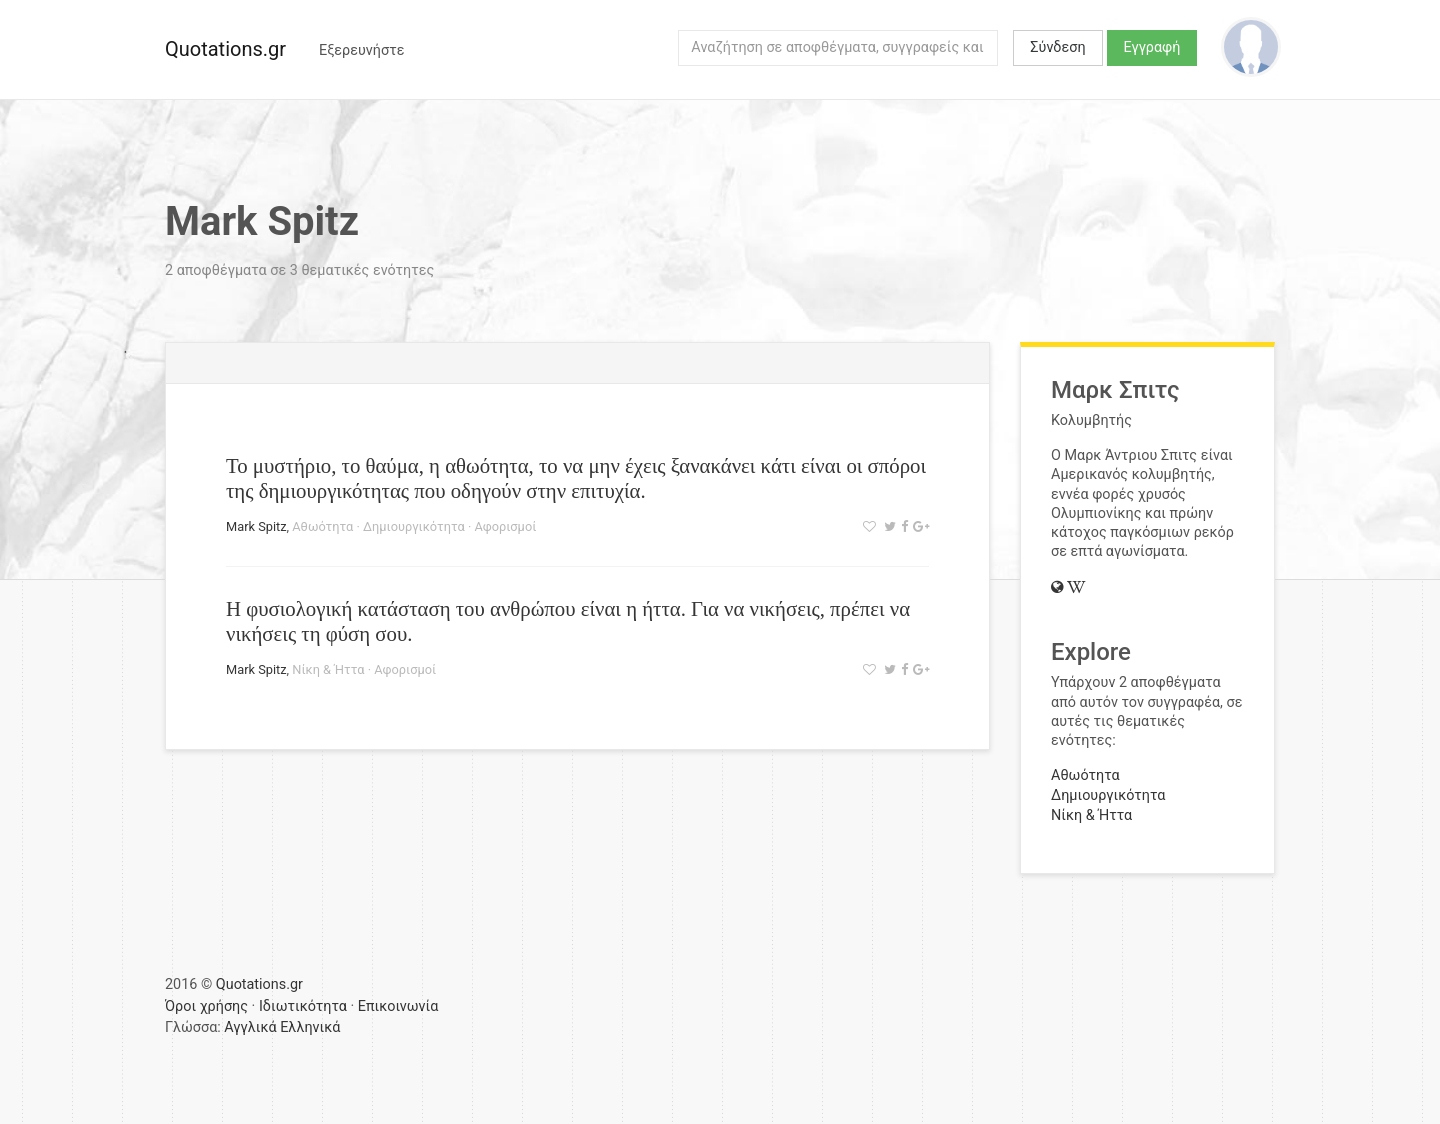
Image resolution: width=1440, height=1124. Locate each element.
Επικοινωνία (398, 1006)
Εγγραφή (1152, 47)
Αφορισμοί (505, 526)
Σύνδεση (1057, 47)
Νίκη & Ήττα (328, 669)
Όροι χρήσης (206, 1006)
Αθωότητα (322, 526)
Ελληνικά (310, 1027)
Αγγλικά (250, 1027)
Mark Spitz (256, 526)
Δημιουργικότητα (414, 526)
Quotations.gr (225, 49)
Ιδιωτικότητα (303, 1006)
